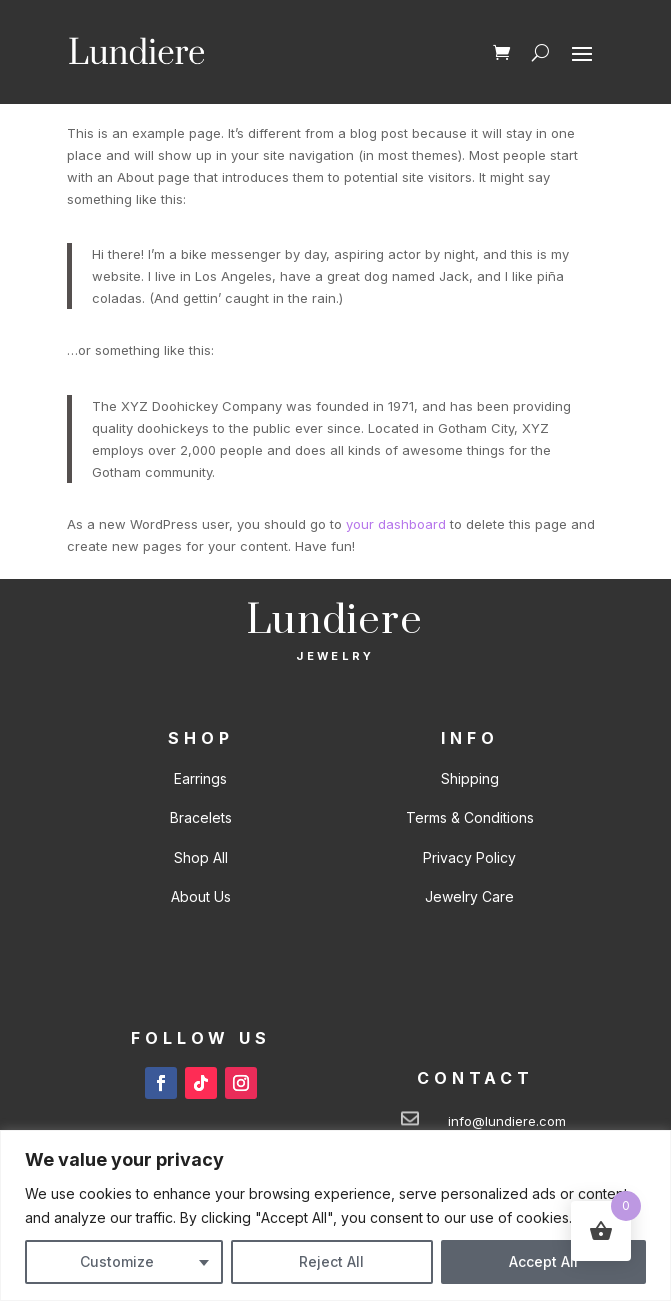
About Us (201, 896)
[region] (335, 1215)
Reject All (331, 1261)
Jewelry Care (469, 896)
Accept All (543, 1261)
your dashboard (396, 524)
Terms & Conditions (470, 817)
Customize (117, 1261)
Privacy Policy (469, 857)
